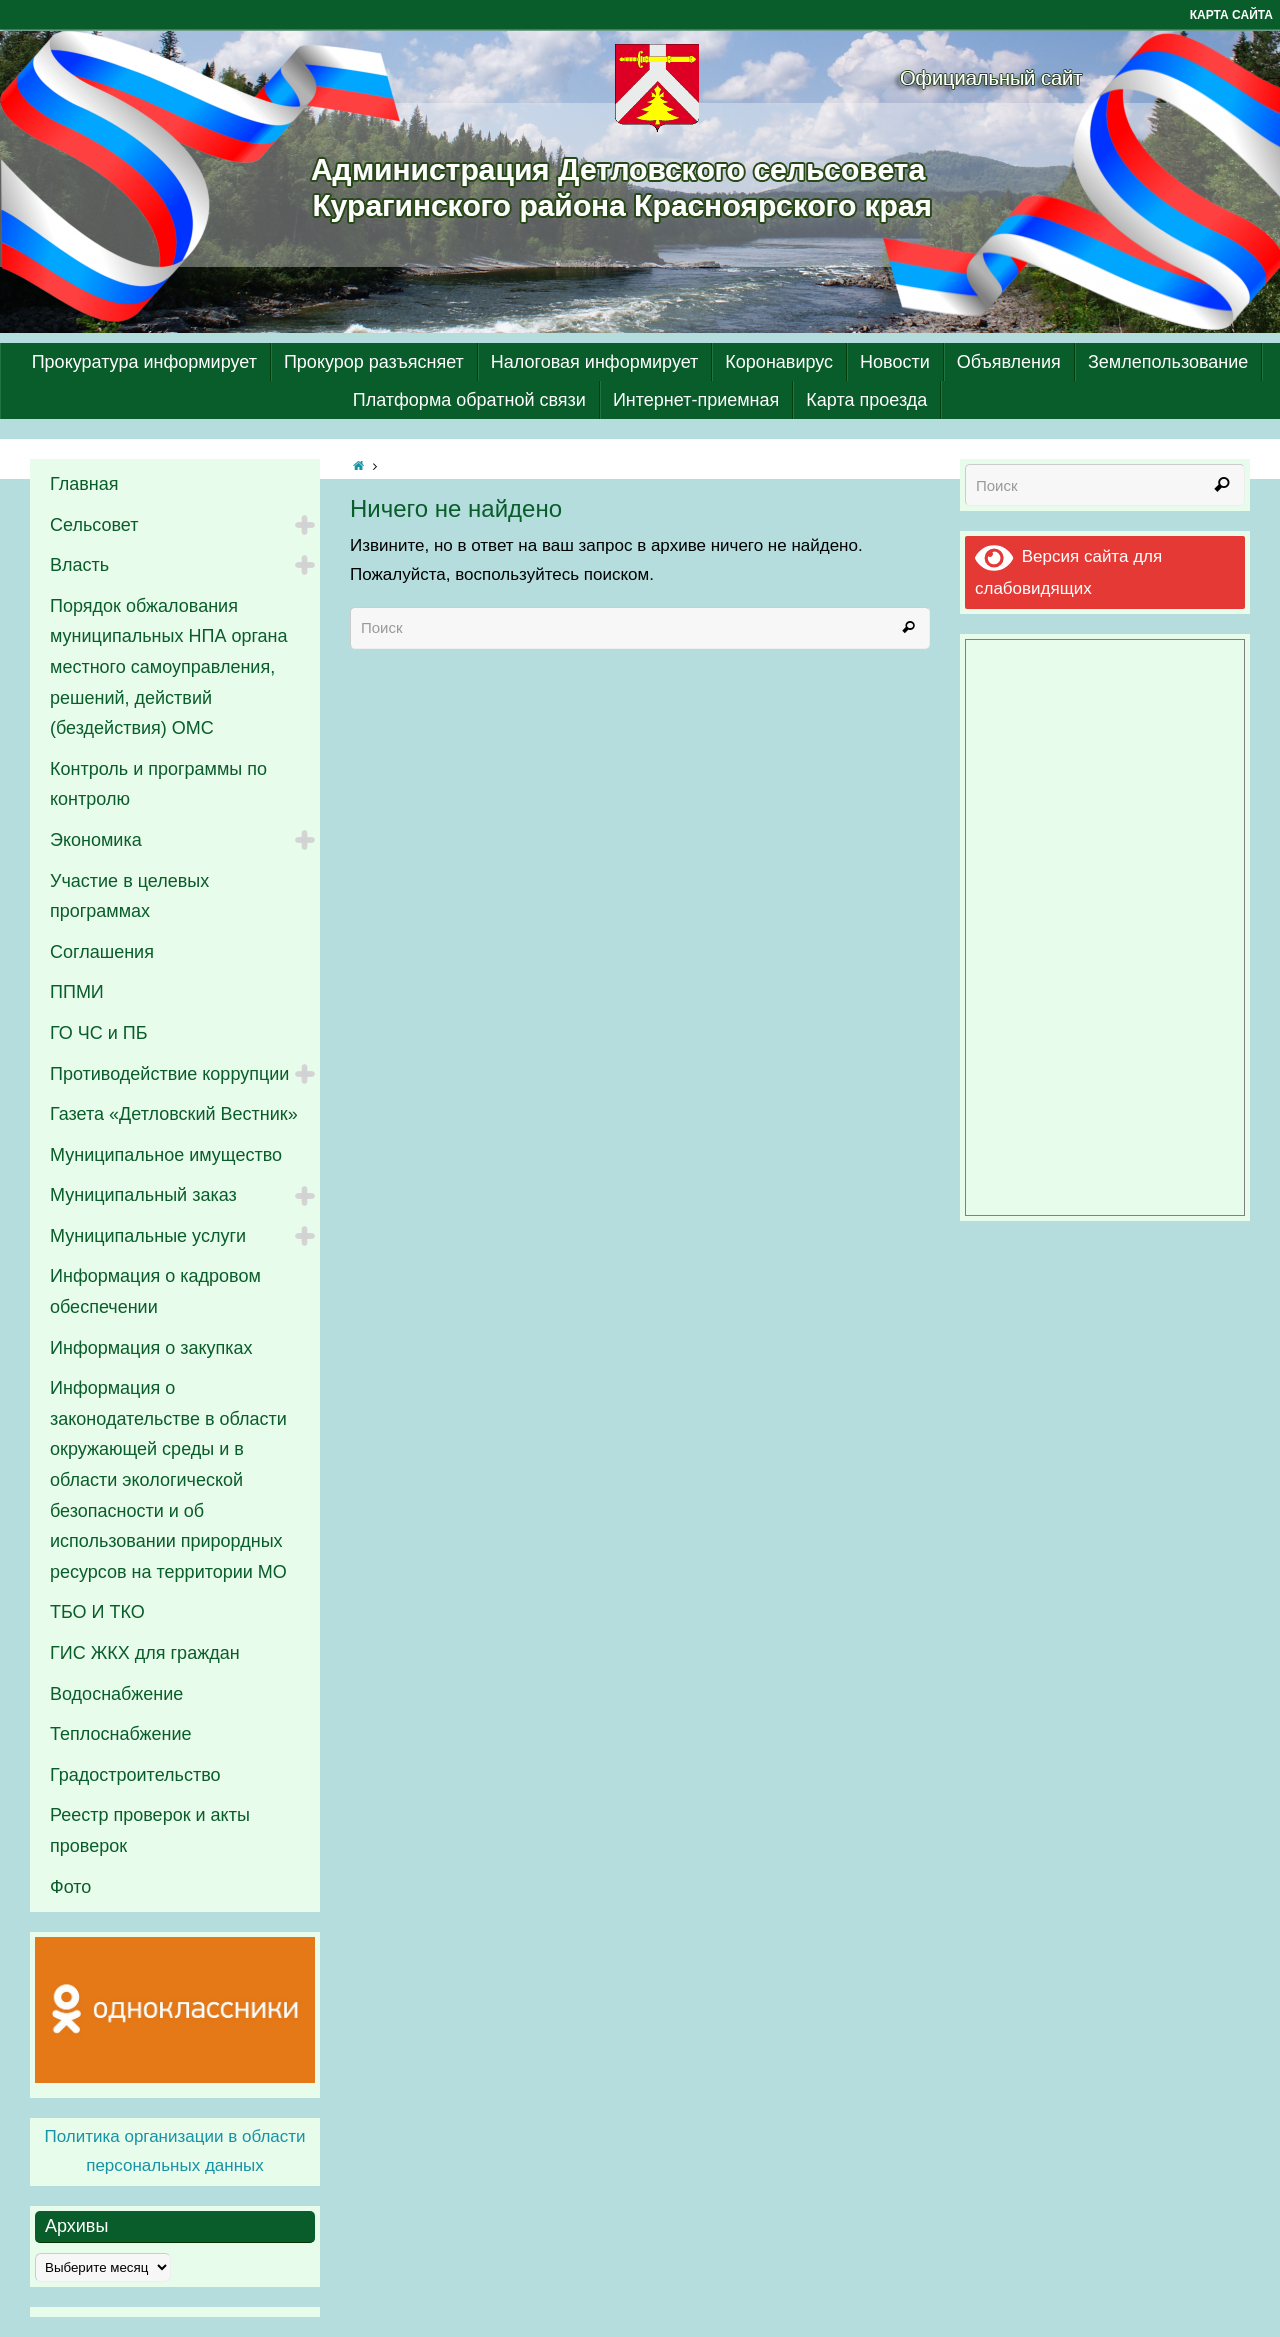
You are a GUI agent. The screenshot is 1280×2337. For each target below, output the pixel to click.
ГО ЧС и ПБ (99, 1033)
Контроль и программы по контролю (158, 784)
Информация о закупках (151, 1348)
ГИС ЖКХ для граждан (145, 1653)
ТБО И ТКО (97, 1612)
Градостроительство (135, 1775)
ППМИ (77, 992)
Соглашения (102, 952)
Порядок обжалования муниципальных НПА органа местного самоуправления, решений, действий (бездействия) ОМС (169, 667)
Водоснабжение (116, 1694)
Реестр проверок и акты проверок (150, 1830)
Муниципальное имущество (166, 1155)
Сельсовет (94, 525)
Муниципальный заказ (143, 1195)
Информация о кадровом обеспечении (155, 1291)
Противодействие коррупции (169, 1074)
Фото (70, 1887)
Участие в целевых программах (129, 896)
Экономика (96, 840)
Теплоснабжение (121, 1734)
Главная (84, 484)
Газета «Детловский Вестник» (174, 1114)
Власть (79, 565)
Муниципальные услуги (148, 1236)
